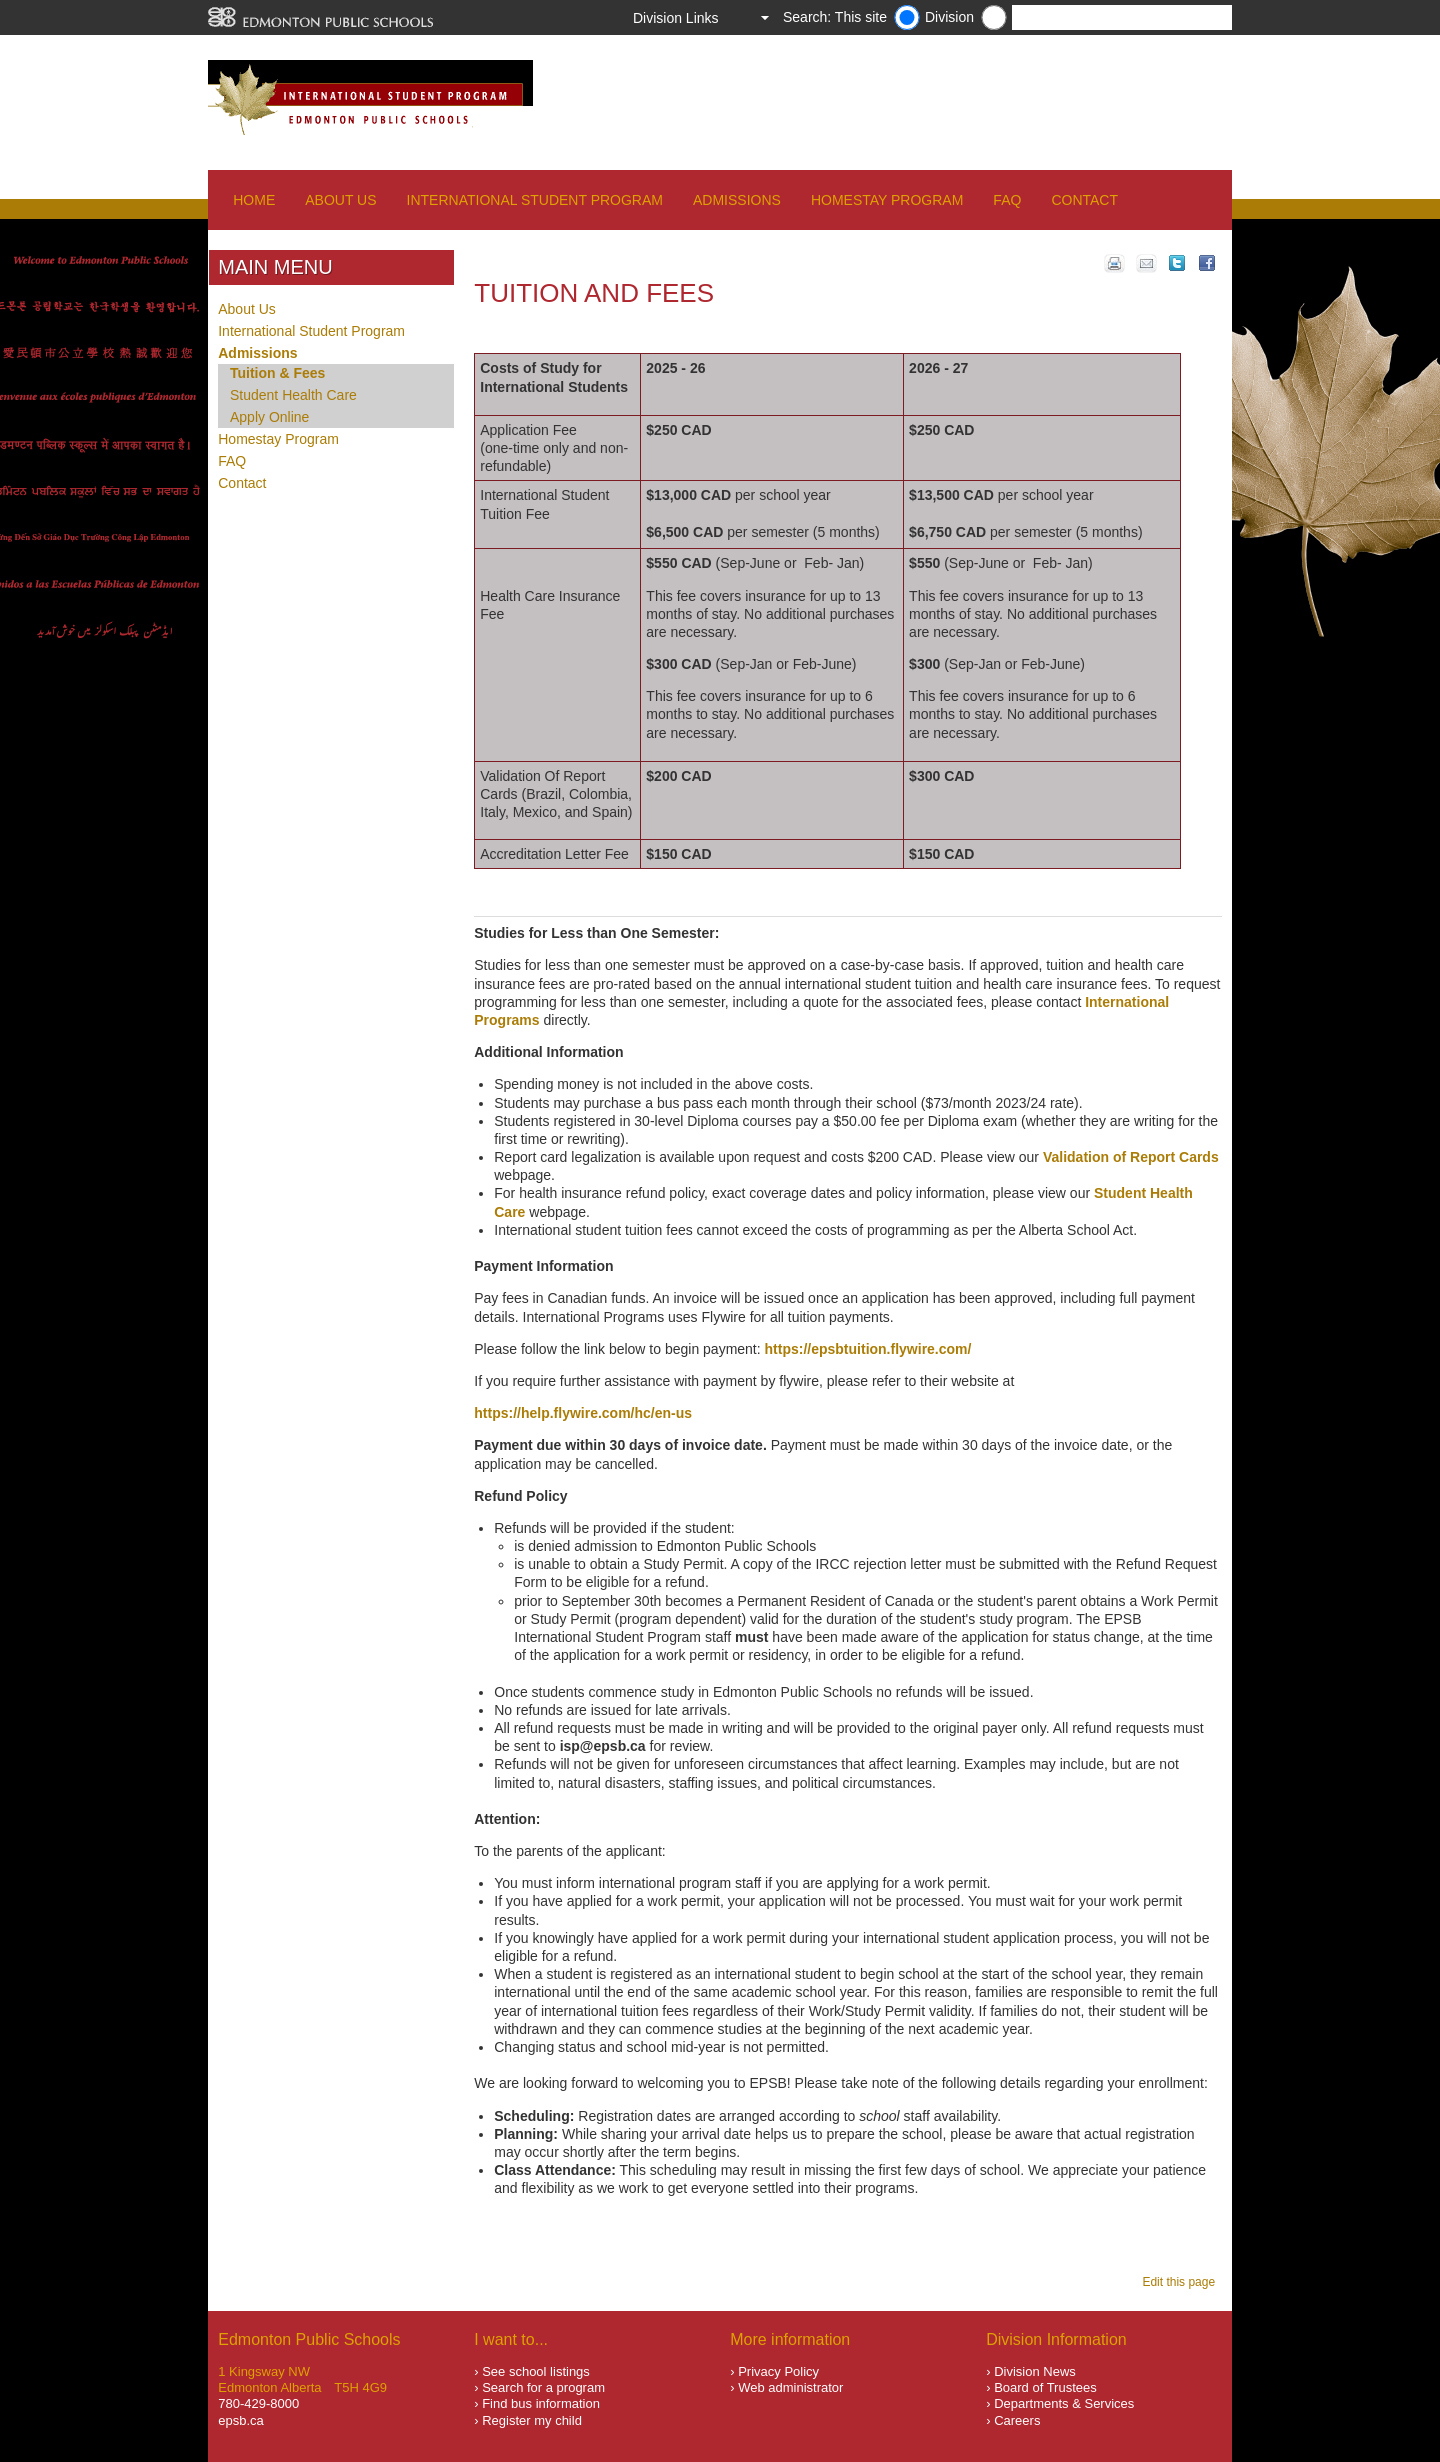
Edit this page (1181, 2282)
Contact (1084, 200)
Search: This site (835, 17)
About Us (340, 200)
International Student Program (535, 200)
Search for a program (543, 2387)
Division (949, 17)
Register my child (532, 2420)
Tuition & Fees (277, 373)
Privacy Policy (778, 2371)
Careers (1017, 2420)
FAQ (1007, 200)
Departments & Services (1064, 2403)
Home (254, 200)
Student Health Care (293, 395)
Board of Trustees (1045, 2387)
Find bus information (541, 2403)
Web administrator (790, 2387)
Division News (1035, 2371)
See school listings (536, 2371)
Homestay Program (887, 200)
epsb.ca (241, 2420)
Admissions (737, 200)
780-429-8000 (258, 2403)
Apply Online (269, 417)
